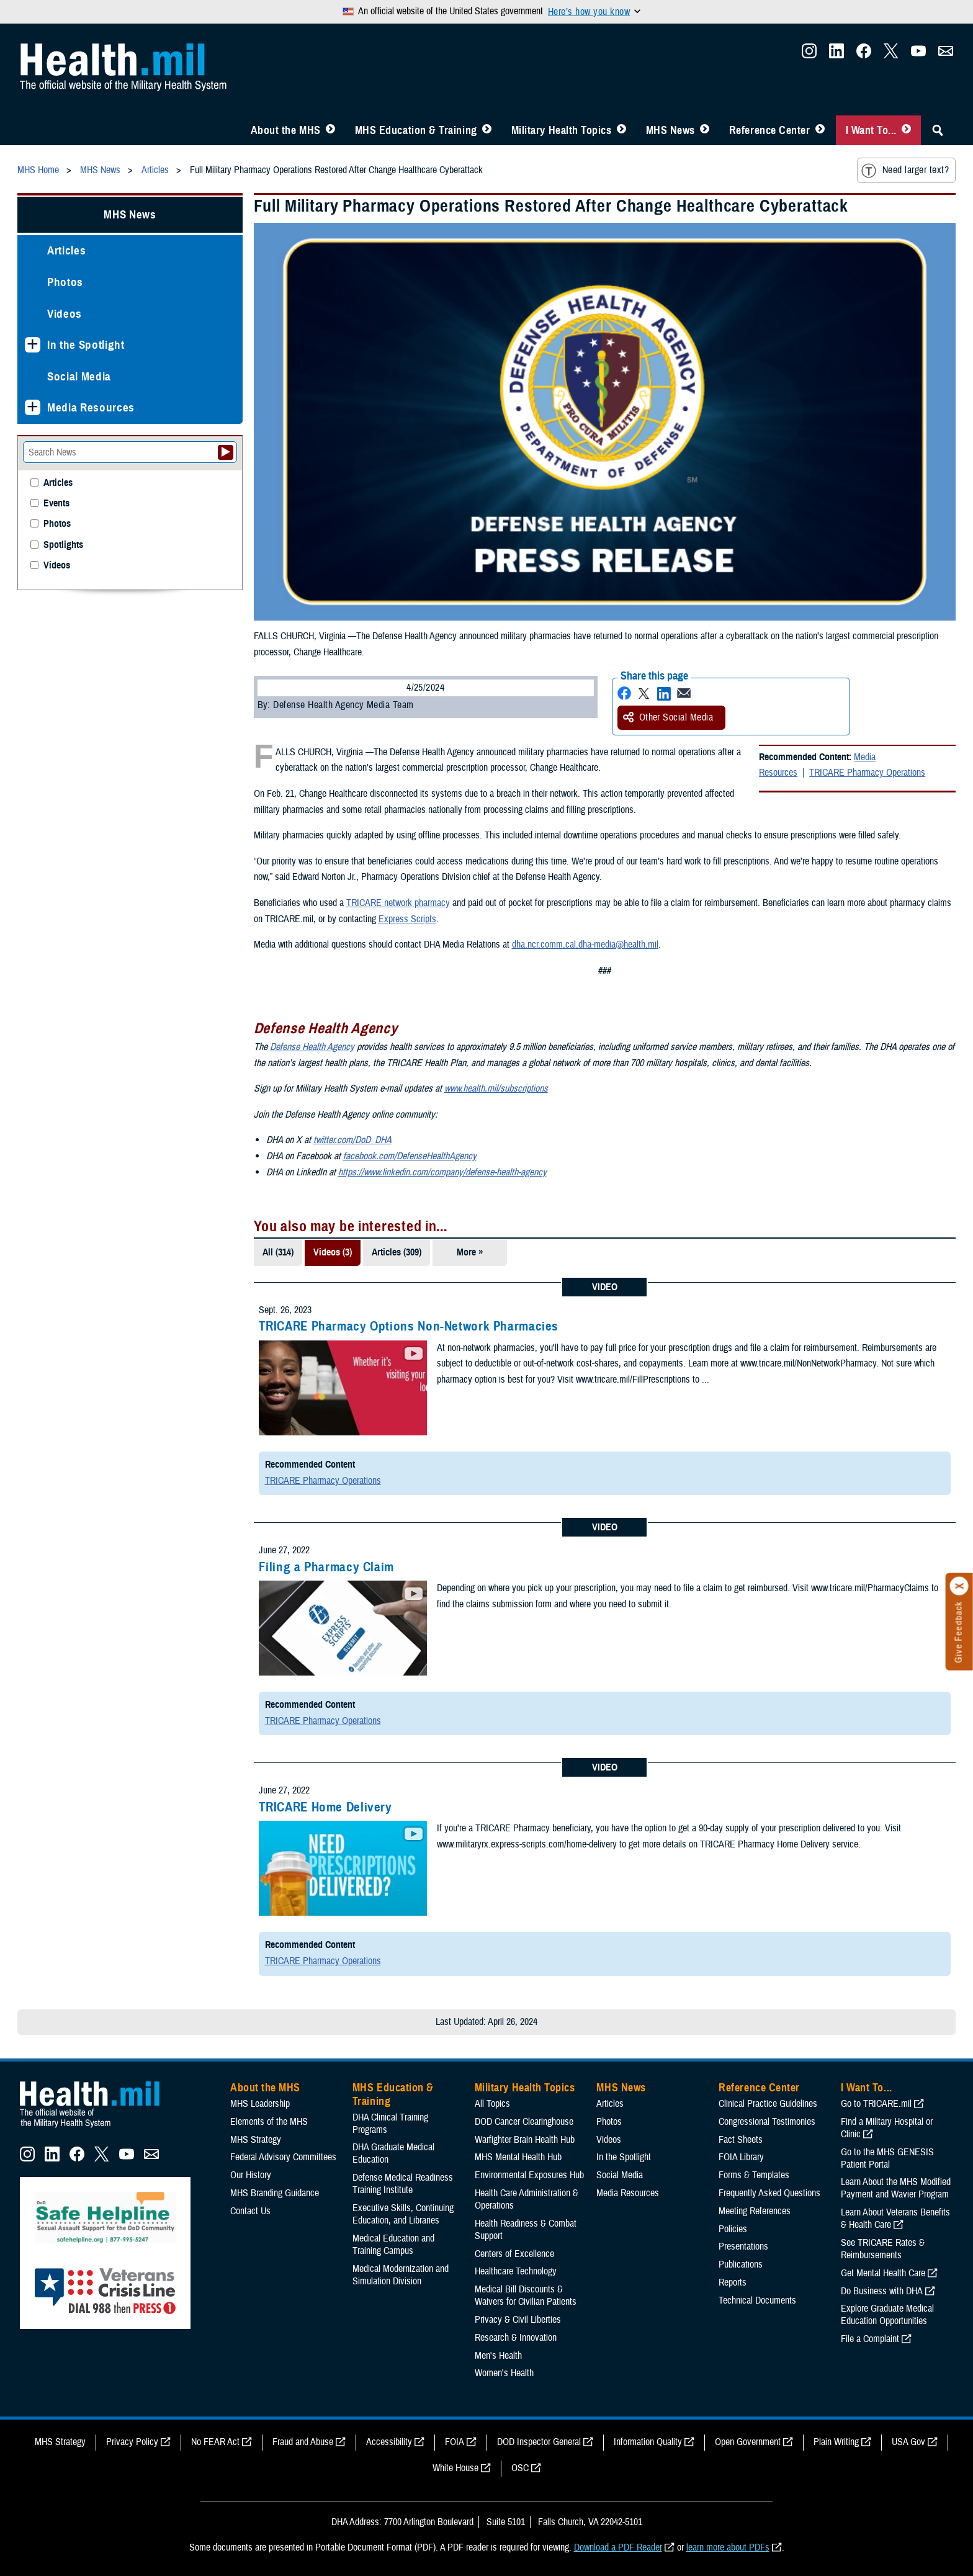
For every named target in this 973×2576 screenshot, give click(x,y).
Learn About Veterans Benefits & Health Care (895, 2218)
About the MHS (286, 130)
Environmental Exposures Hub (529, 2175)
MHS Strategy (255, 2140)
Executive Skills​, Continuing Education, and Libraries (403, 2214)
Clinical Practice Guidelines (768, 2104)
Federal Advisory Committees (283, 2157)
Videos (64, 314)
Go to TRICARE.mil (876, 2104)
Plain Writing (836, 2442)
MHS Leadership (260, 2104)
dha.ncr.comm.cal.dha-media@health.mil (585, 944)
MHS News (670, 130)
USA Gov (908, 2442)
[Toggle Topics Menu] (621, 130)
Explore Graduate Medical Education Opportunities (887, 2314)
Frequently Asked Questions (769, 2193)
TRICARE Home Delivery (325, 1807)
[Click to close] (959, 1586)
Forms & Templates (754, 2175)
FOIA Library (741, 2157)
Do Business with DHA (882, 2291)
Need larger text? (905, 170)
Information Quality (648, 2442)
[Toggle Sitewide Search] (937, 130)
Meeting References (755, 2211)
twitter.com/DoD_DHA (352, 1140)
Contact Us (250, 2211)
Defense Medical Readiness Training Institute (402, 2183)
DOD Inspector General (539, 2442)
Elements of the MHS (269, 2122)
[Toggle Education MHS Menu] (486, 130)
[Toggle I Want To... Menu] (906, 130)
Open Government (748, 2442)
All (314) (278, 1252)
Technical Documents (757, 2300)
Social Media (79, 376)
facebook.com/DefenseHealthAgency (410, 1156)
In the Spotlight (86, 345)
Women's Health (504, 2373)
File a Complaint (870, 2339)
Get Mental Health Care (883, 2273)
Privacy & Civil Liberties (518, 2319)
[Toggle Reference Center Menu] (820, 130)
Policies (733, 2229)
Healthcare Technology (516, 2271)
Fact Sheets (741, 2140)
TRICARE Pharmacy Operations (867, 772)
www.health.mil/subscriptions (496, 1088)
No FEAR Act (215, 2442)
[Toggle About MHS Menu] (330, 130)
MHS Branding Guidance (274, 2193)
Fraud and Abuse (302, 2442)
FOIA (454, 2442)
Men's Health (498, 2355)
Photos (65, 282)
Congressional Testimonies (767, 2122)
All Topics (492, 2104)
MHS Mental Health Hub (518, 2157)
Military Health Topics (561, 130)
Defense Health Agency (312, 1047)
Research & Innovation (516, 2337)
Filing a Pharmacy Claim (327, 1567)
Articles (66, 250)
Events (56, 503)
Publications (741, 2264)
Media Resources (91, 407)
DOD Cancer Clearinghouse (524, 2122)
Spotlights (63, 545)
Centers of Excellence (514, 2254)
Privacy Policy (132, 2442)
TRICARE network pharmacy (398, 903)
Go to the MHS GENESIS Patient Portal (887, 2158)
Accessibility (389, 2442)
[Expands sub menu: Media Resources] (32, 407)
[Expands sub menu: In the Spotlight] (32, 344)
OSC (520, 2468)
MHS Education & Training (416, 130)
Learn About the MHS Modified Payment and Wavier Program (896, 2188)
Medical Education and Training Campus (393, 2244)
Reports (733, 2282)
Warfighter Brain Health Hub (525, 2140)
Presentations (743, 2246)
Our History (250, 2175)
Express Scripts (407, 919)
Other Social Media (668, 717)
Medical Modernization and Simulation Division (400, 2275)
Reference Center (769, 130)
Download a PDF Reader (618, 2547)
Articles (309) (396, 1252)
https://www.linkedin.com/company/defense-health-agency (442, 1172)
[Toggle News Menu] (704, 130)
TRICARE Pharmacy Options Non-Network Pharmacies (409, 1326)
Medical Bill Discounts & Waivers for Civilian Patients (525, 2295)
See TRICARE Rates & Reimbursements (883, 2249)
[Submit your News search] (225, 452)
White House (455, 2468)
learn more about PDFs (727, 2547)
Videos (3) (332, 1252)
